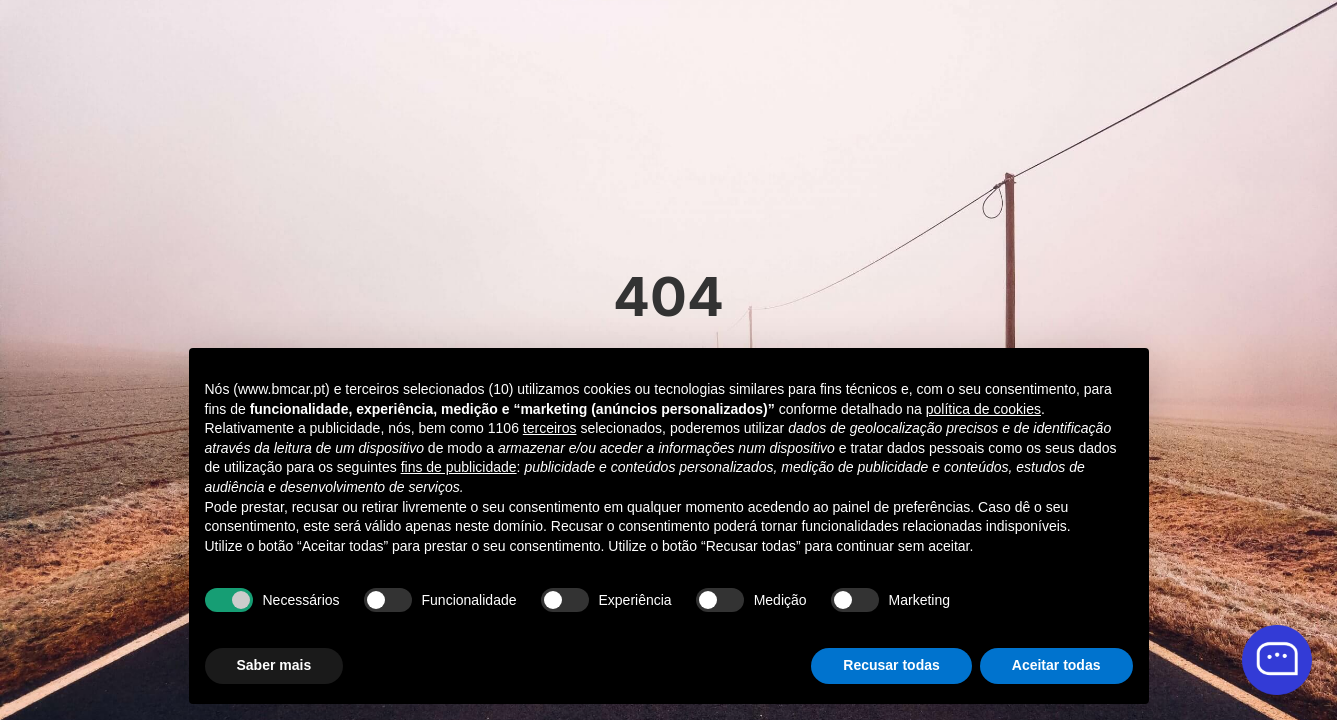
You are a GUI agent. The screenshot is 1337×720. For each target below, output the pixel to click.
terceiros (550, 428)
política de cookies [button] (983, 409)
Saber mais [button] (274, 665)
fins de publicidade (459, 467)
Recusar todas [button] (891, 665)
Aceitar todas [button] (1056, 665)
